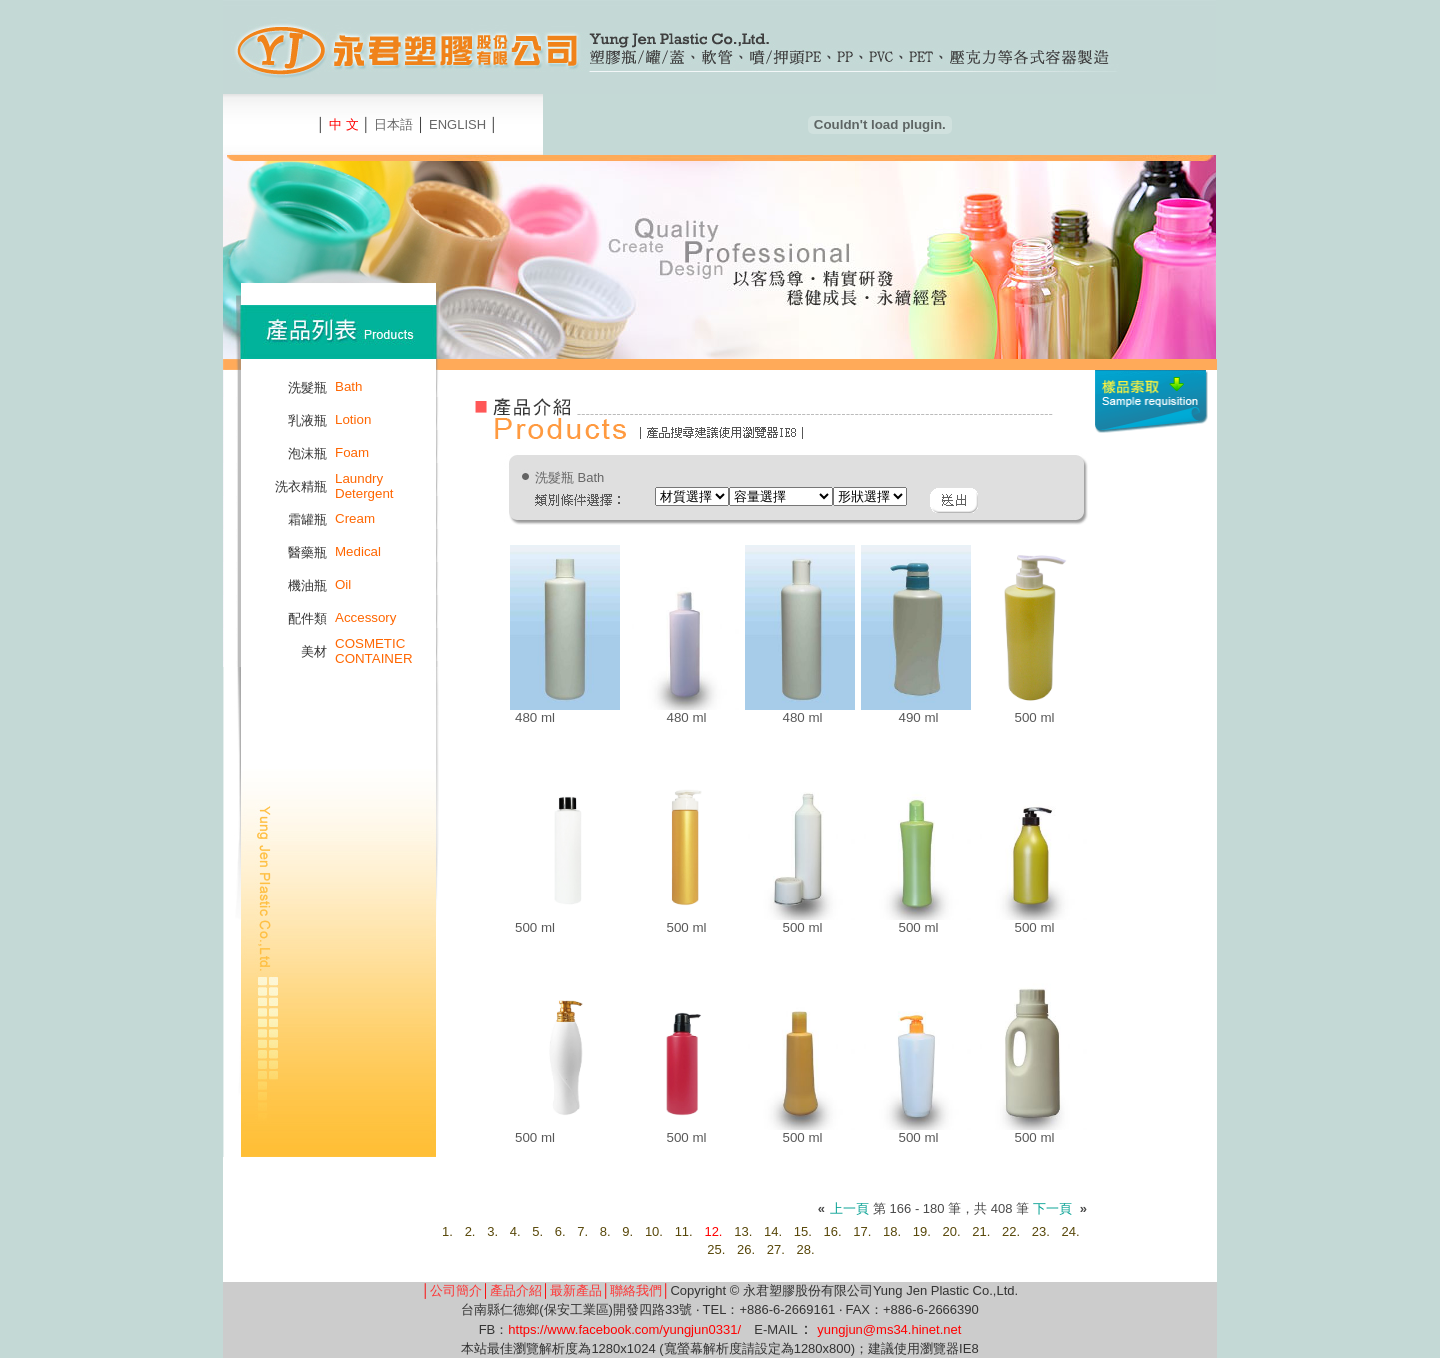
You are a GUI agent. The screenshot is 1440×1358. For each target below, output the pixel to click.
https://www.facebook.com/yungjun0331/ (624, 1329)
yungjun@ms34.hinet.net (889, 1329)
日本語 (393, 124)
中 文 (344, 124)
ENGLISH (457, 124)
